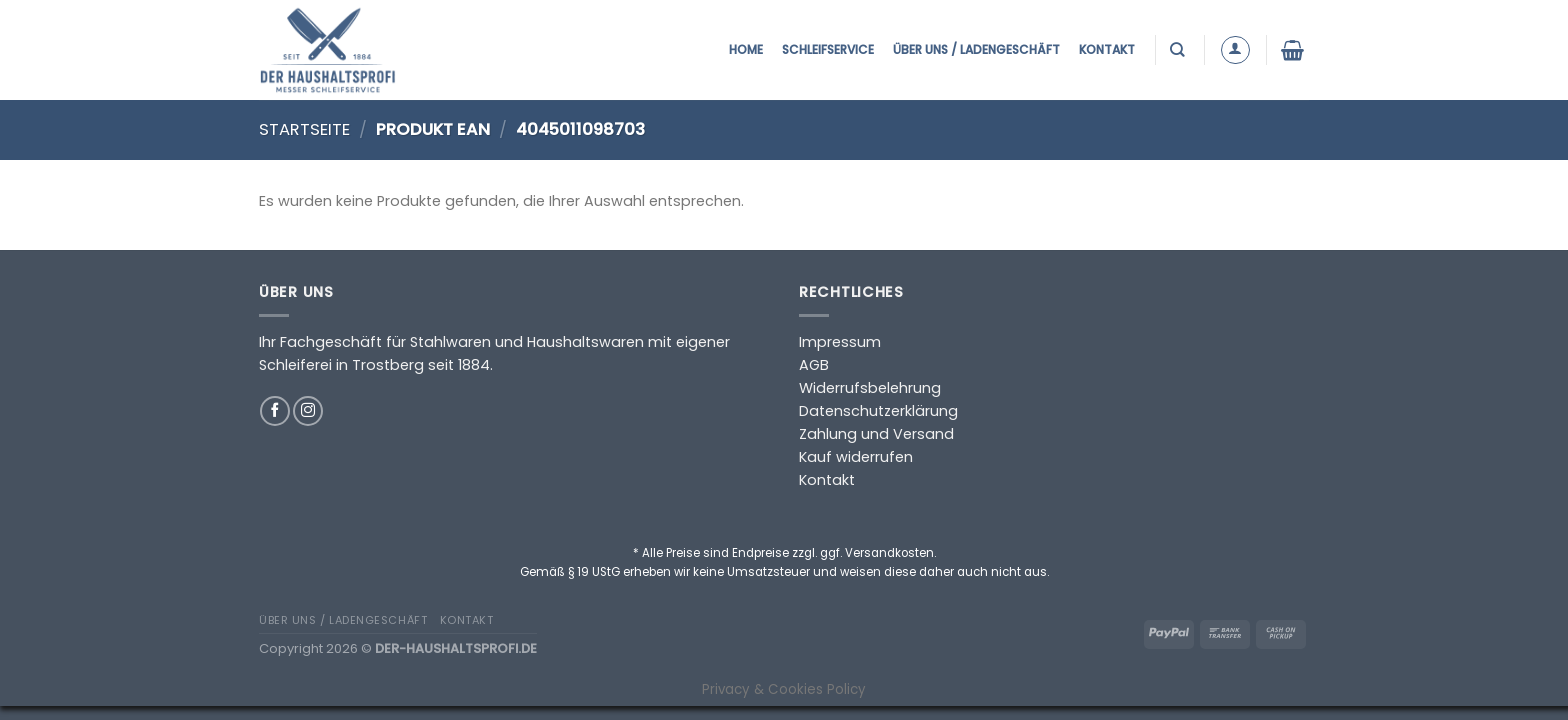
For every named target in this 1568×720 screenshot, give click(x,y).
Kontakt (1107, 49)
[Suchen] (1179, 49)
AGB (814, 365)
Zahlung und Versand (876, 434)
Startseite (304, 129)
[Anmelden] (1235, 50)
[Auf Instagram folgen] (308, 411)
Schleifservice (828, 49)
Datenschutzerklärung (878, 411)
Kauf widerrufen (856, 457)
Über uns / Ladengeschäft (976, 49)
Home (746, 49)
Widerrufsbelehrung (870, 388)
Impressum (840, 342)
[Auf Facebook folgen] (275, 411)
